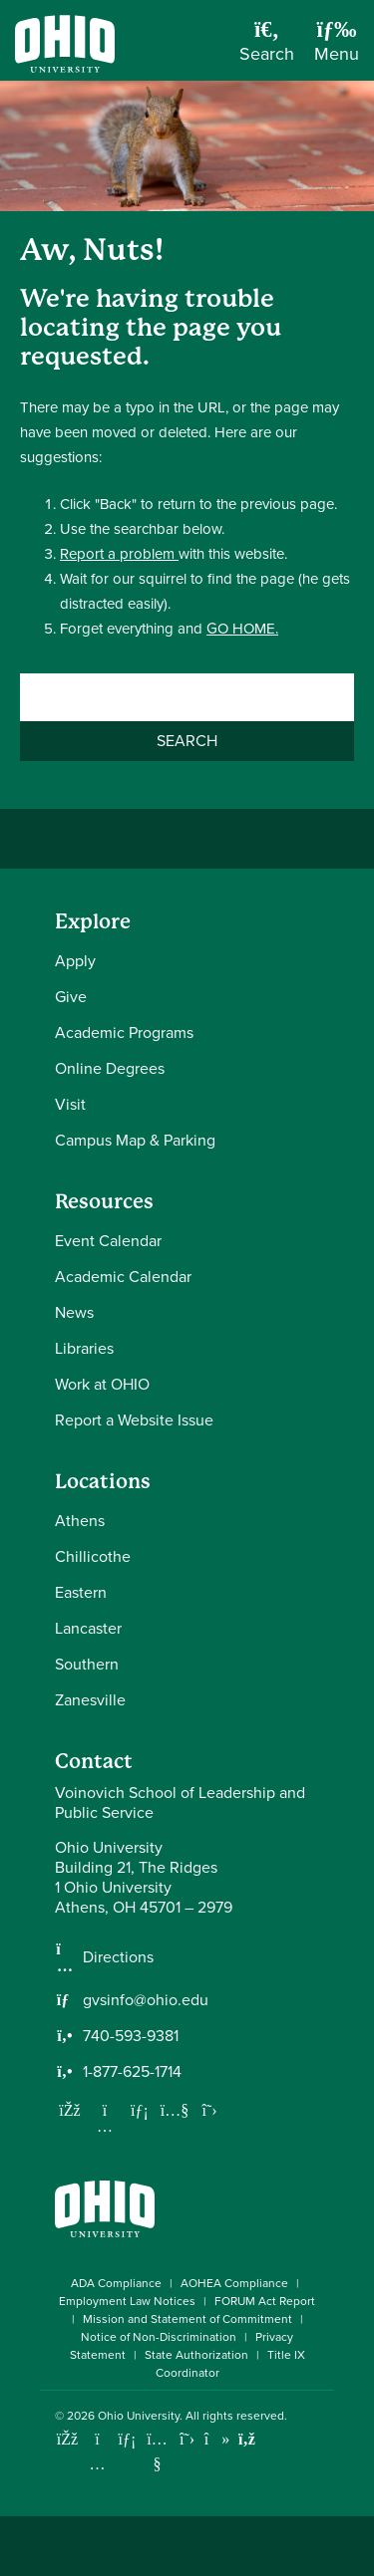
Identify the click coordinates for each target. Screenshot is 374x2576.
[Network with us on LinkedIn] (140, 2110)
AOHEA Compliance (234, 2283)
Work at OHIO (102, 1384)
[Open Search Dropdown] (266, 48)
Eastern (81, 1592)
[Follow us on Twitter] (209, 2110)
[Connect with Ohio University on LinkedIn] (127, 2439)
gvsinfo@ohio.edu (145, 2000)
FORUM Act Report (264, 2301)
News (74, 1312)
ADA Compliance (116, 2283)
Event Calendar (108, 1240)
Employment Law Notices (127, 2301)
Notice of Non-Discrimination (158, 2337)
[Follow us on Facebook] (70, 2110)
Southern (87, 1664)
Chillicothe (93, 1556)
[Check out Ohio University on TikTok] (216, 2439)
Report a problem (119, 554)
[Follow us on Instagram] (105, 2126)
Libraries (84, 1348)
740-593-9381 (131, 2036)
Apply (75, 960)
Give (71, 996)
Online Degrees (110, 1068)
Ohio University (139, 2416)
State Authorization (196, 2355)
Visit (70, 1104)
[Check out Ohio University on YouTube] (157, 2452)
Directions (118, 1957)
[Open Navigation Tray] (336, 48)
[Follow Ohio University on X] (187, 2439)
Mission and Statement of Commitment (187, 2319)
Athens (80, 1520)
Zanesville (90, 1699)
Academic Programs (124, 1032)
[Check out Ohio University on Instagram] (97, 2463)
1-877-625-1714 (132, 2072)
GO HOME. (242, 629)
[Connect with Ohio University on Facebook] (67, 2439)
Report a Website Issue (134, 1420)
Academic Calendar (123, 1276)
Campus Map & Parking (135, 1140)
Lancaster (88, 1628)
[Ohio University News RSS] (246, 2439)
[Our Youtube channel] (174, 2110)
